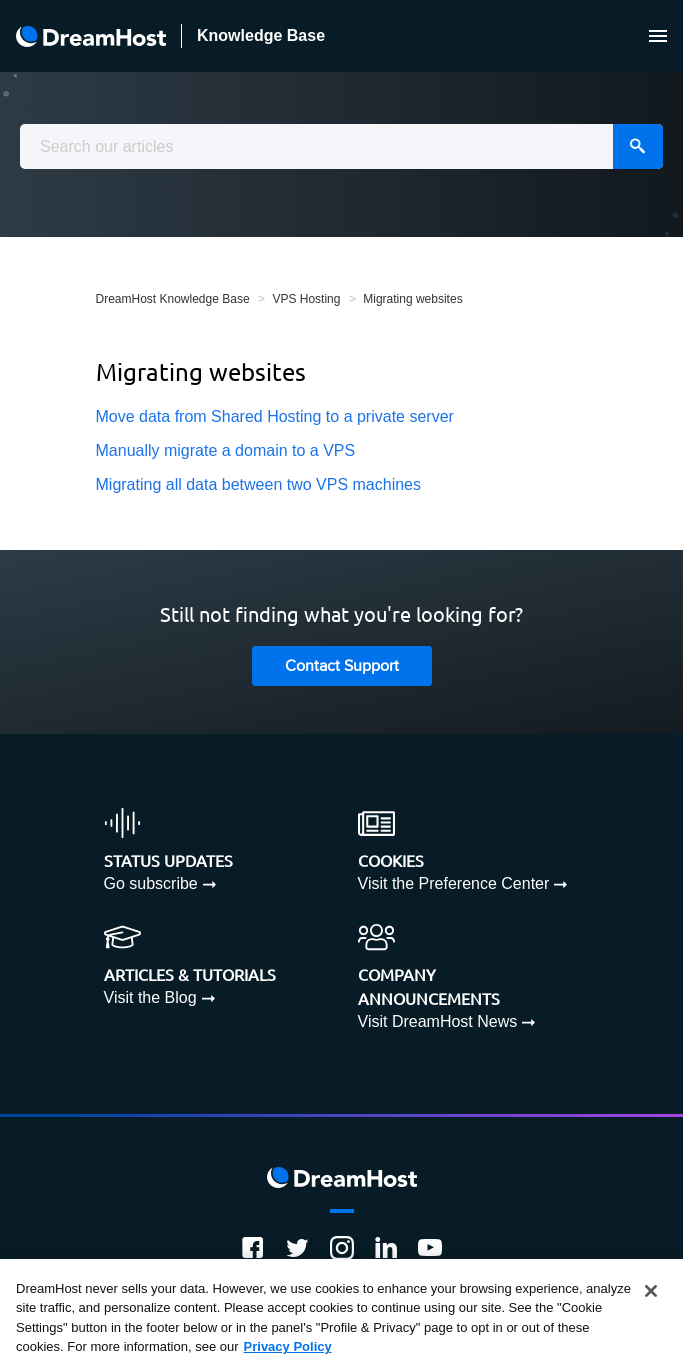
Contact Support (342, 666)
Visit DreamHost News (438, 1021)
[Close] (651, 1291)
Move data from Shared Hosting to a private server (275, 416)
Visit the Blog (150, 997)
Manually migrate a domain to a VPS (226, 450)
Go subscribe (151, 883)
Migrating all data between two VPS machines (259, 484)
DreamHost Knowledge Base (173, 299)
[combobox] (341, 146)
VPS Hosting (306, 299)
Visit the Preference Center (454, 883)
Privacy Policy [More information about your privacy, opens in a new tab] (288, 1346)
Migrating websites (412, 299)
